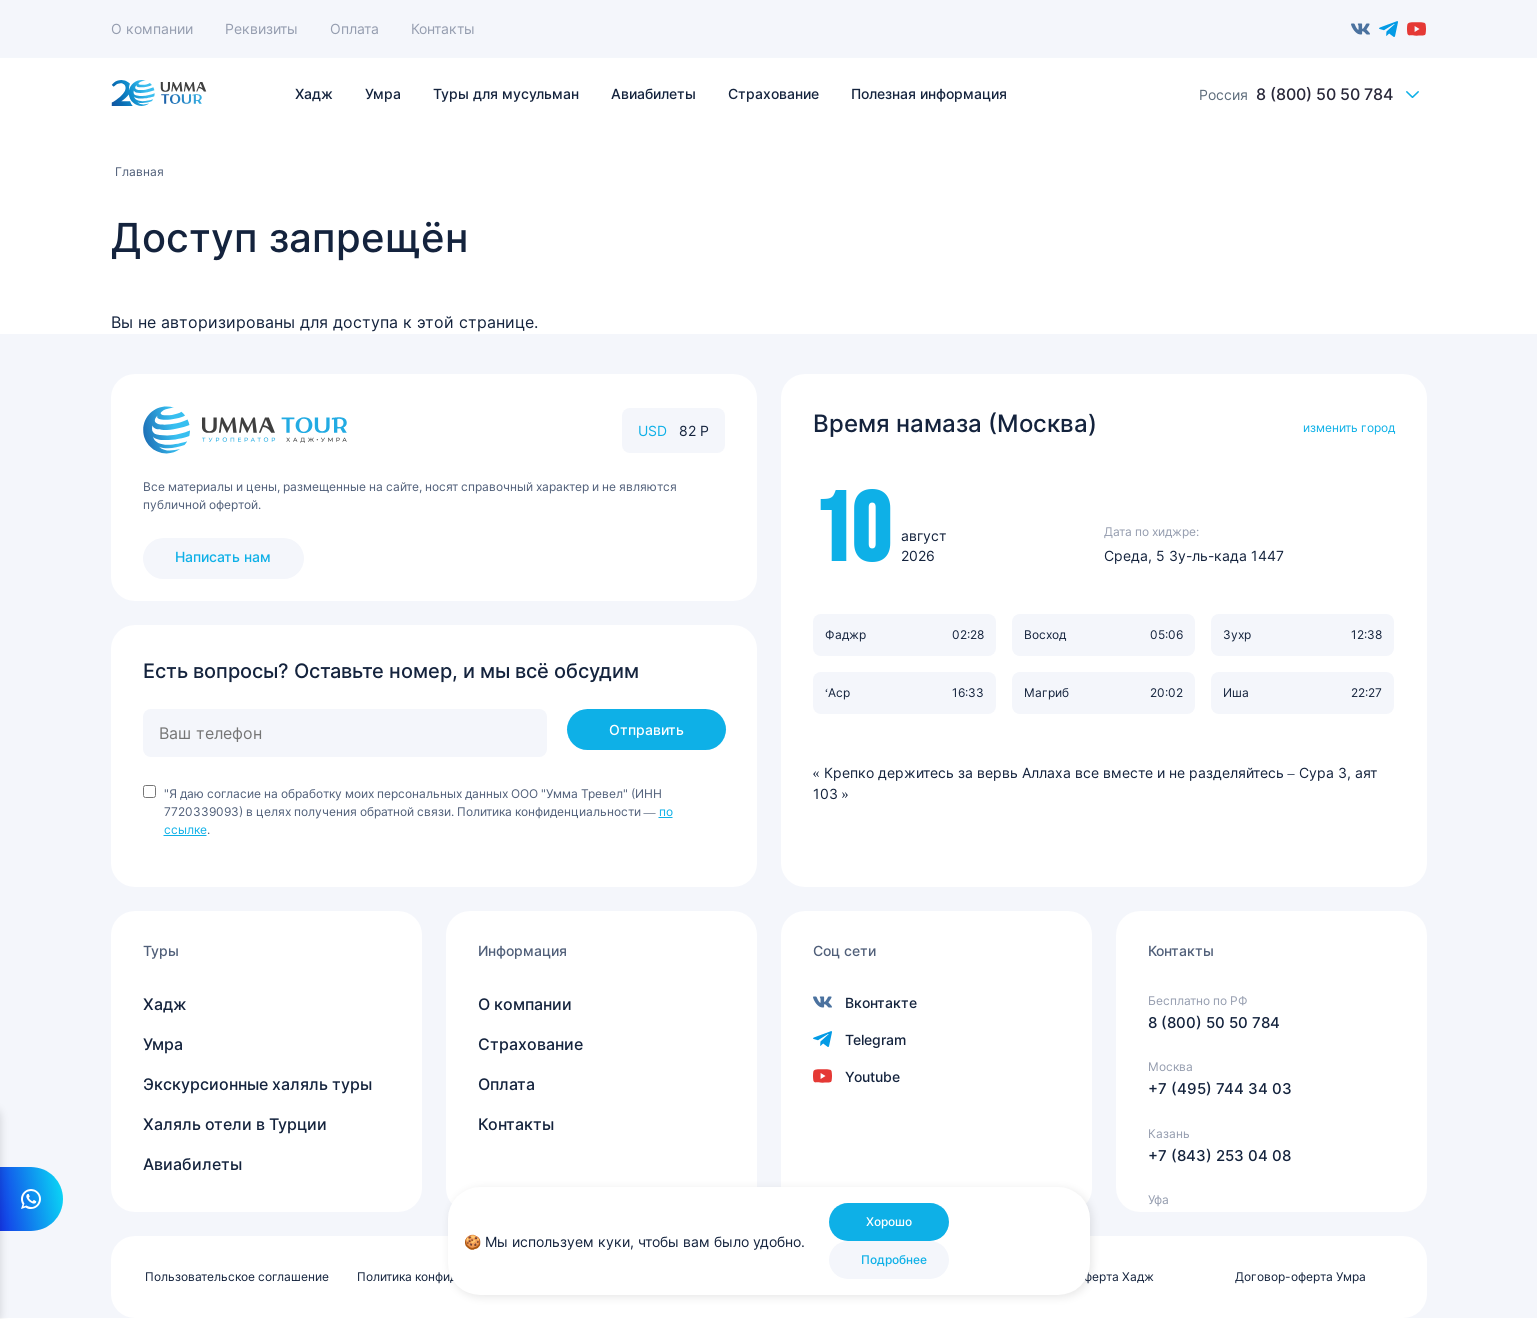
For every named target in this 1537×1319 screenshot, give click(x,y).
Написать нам (223, 556)
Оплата (354, 28)
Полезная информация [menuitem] (929, 94)
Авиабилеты (192, 1164)
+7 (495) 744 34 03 (1220, 1088)
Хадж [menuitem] (314, 94)
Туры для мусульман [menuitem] (506, 94)
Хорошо (889, 1221)
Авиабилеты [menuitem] (653, 94)
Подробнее (894, 1259)
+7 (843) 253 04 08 (1219, 1155)
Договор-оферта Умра (1300, 1276)
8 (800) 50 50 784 (1324, 94)
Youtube (1417, 29)
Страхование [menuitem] (773, 94)
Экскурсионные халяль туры (257, 1084)
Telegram (1389, 29)
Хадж (165, 1004)
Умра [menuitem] (383, 94)
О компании (152, 28)
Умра (163, 1044)
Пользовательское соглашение (237, 1276)
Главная (139, 171)
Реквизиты (261, 28)
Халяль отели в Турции (235, 1124)
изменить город (1349, 427)
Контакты (443, 28)
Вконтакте (1361, 29)
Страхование (530, 1044)
